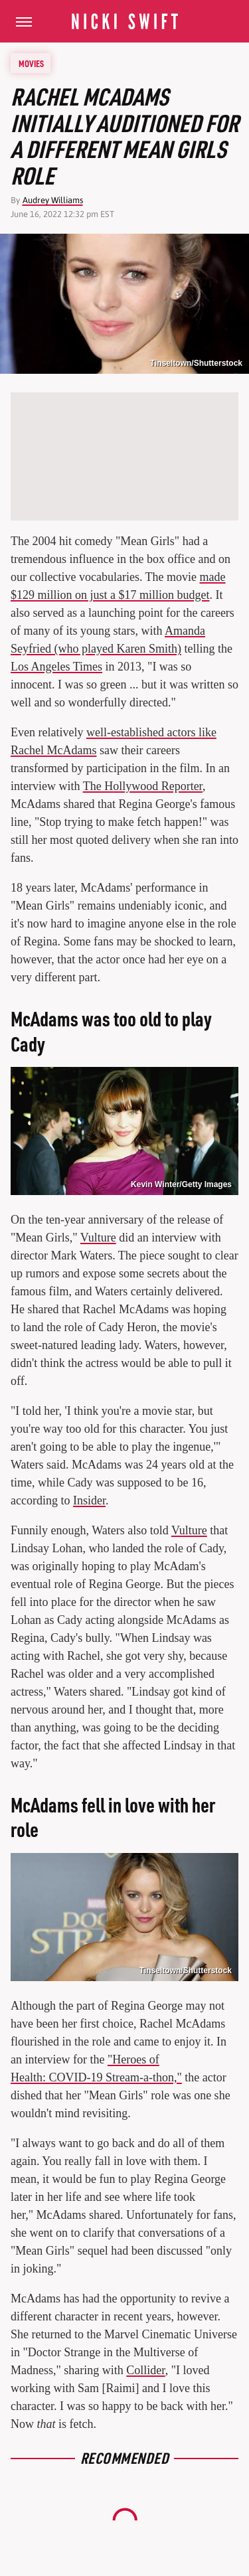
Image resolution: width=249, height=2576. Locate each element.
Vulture (98, 1237)
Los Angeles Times (56, 666)
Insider (89, 1500)
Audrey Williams (53, 200)
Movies (31, 63)
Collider (145, 2370)
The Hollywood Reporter (143, 786)
